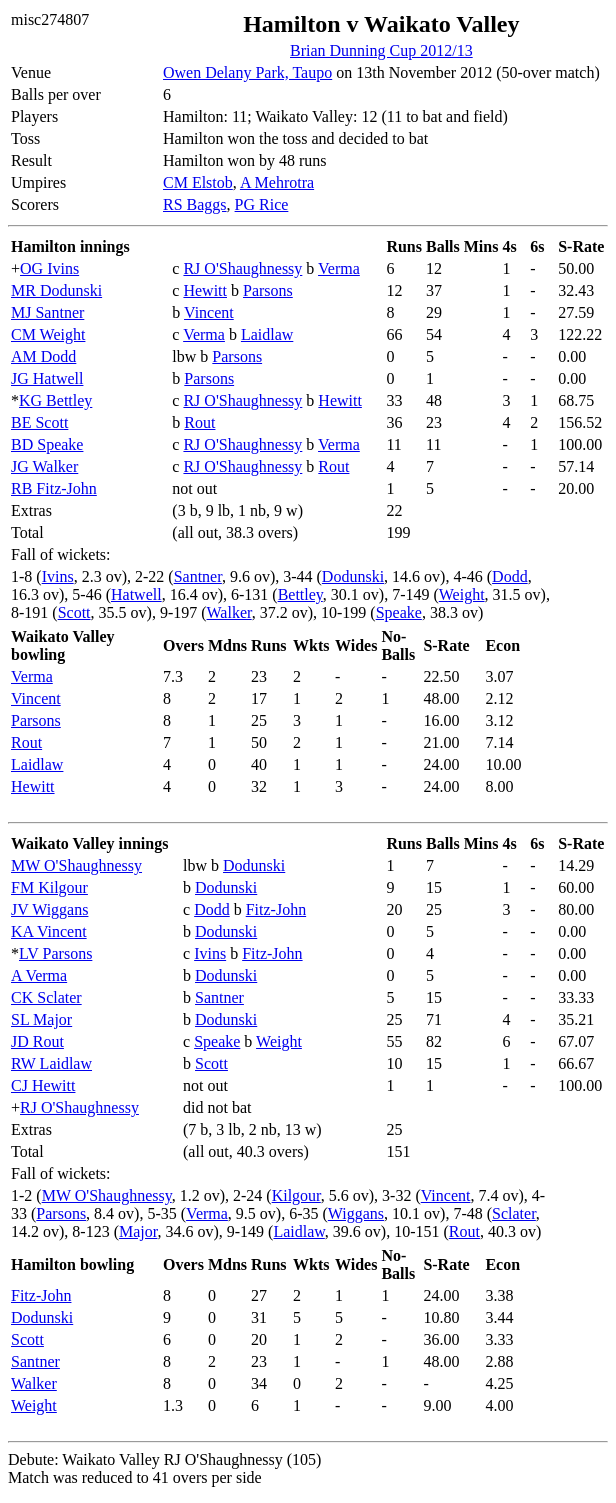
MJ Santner (47, 312)
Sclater (514, 1213)
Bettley (300, 594)
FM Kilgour (49, 887)
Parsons (268, 290)
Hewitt (205, 290)
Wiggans (356, 1213)
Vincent (209, 312)
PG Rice (262, 204)
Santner (198, 576)
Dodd (510, 576)
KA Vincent (49, 931)
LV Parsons (55, 953)
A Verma (39, 975)
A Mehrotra (277, 182)
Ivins (58, 576)
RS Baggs (195, 204)
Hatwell (136, 594)
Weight (462, 594)
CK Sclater (46, 997)
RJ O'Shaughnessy (242, 268)
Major (138, 1231)
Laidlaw (267, 334)
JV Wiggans (49, 909)
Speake (399, 612)
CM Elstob (198, 182)
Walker (229, 612)
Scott (74, 612)
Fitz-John (276, 909)
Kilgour (296, 1195)
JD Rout (37, 1041)
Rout (199, 422)
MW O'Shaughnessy (76, 865)
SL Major (41, 1019)
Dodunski (353, 576)
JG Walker (44, 466)
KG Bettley (55, 400)
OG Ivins (49, 268)
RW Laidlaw (51, 1063)
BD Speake (47, 444)
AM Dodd (43, 356)
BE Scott (39, 422)
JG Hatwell (47, 378)
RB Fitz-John (54, 488)
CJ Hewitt (43, 1085)
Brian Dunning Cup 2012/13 (381, 50)
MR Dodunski (56, 290)
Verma (339, 268)
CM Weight (48, 334)
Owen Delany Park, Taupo (247, 72)
